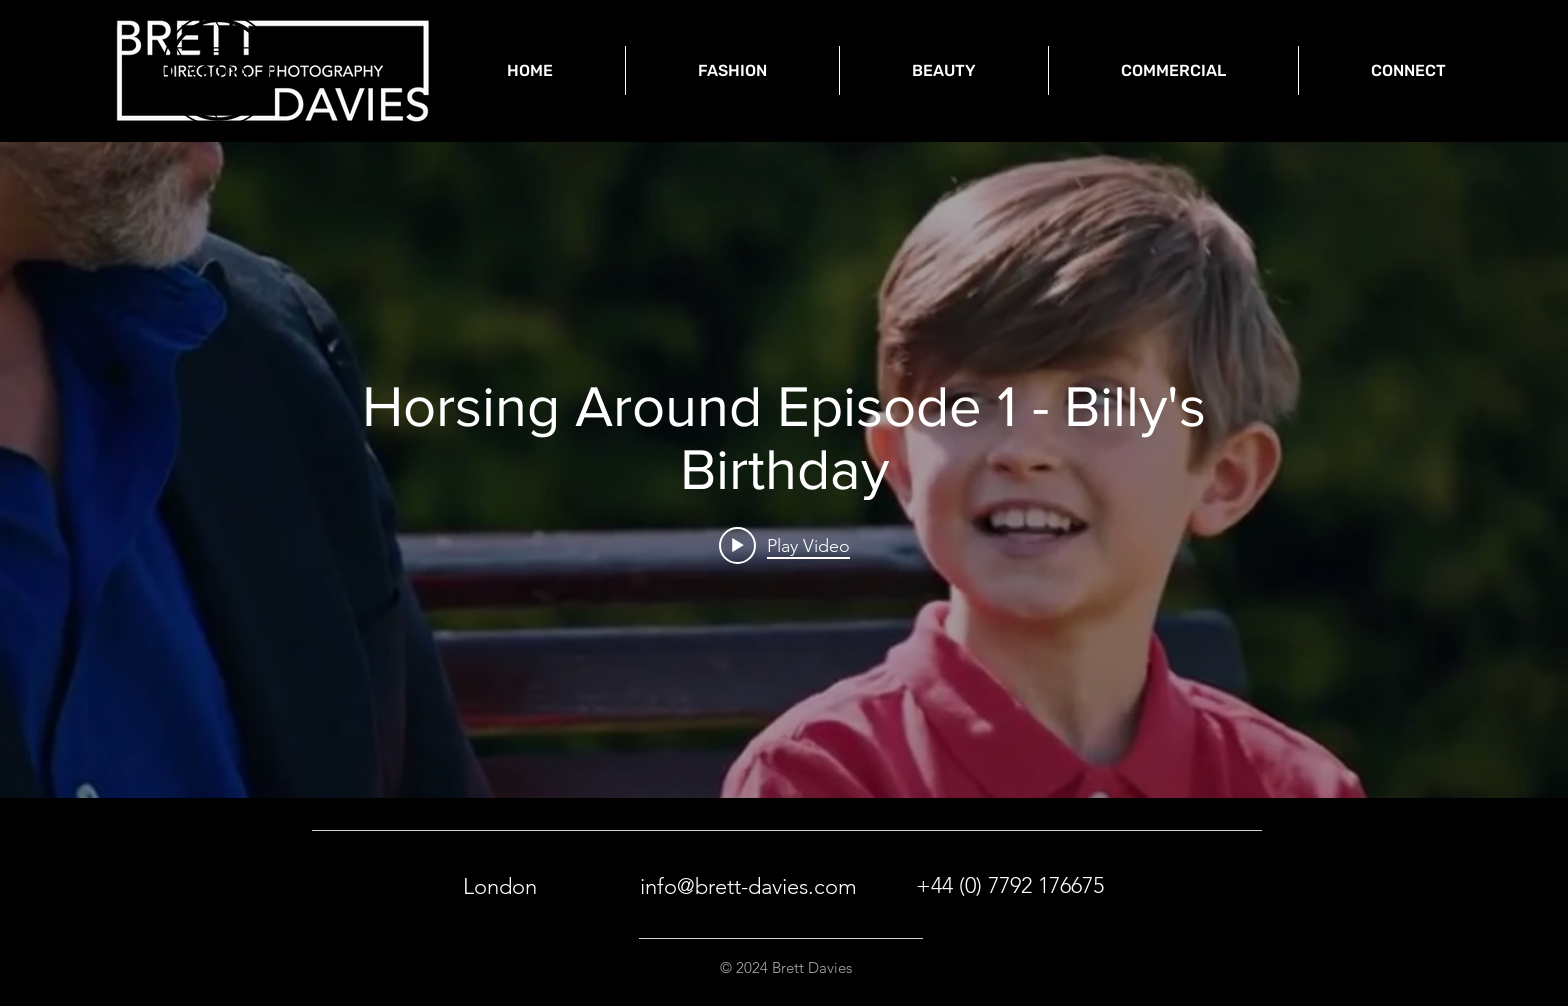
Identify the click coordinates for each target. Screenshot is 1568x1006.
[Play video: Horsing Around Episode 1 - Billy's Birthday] (784, 545)
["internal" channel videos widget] (784, 470)
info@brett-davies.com (748, 886)
